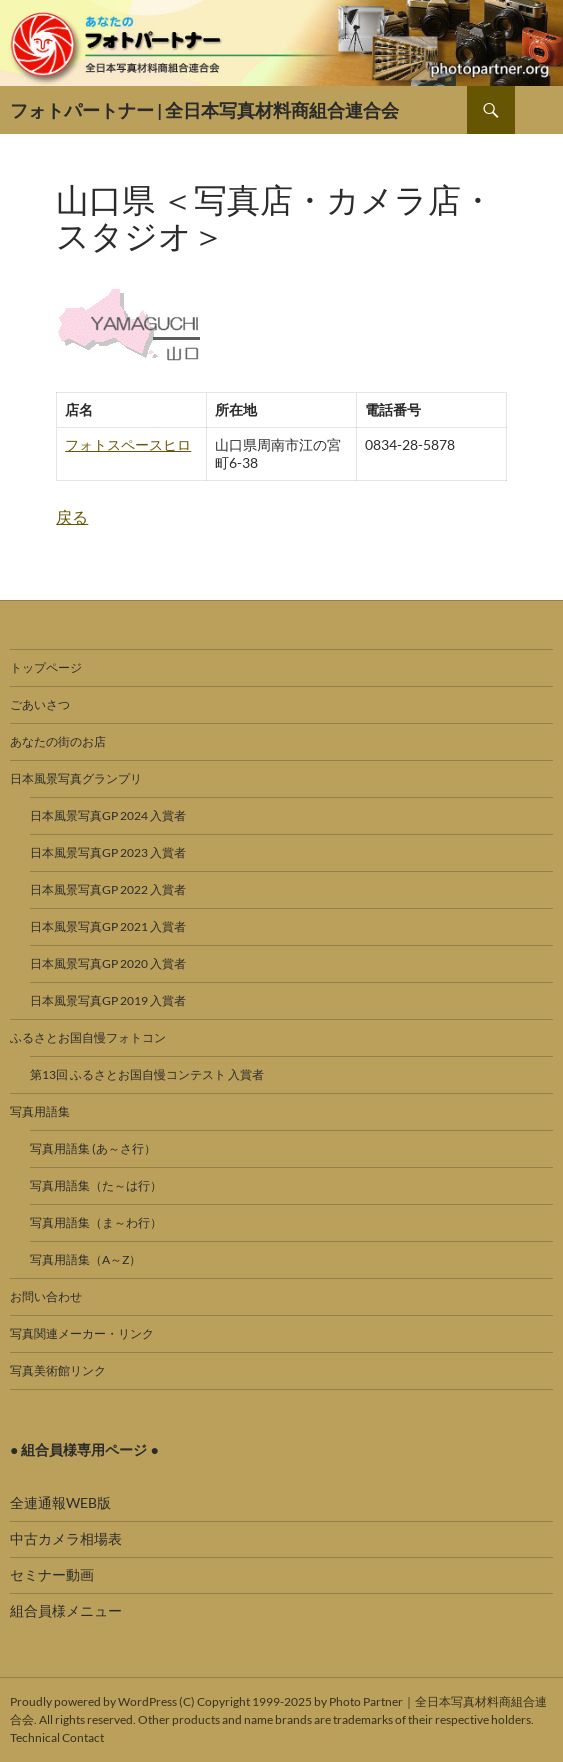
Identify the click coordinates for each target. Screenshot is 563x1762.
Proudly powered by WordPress (93, 1701)
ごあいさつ (40, 704)
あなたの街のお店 (58, 741)
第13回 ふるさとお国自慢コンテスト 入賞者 (147, 1074)
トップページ (46, 667)
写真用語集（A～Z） (85, 1259)
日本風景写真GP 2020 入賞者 (108, 963)
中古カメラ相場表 (66, 1538)
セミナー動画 (52, 1574)
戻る (72, 516)
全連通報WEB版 (60, 1502)
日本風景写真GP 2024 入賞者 (108, 815)
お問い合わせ (46, 1296)
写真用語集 (40, 1111)
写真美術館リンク (58, 1370)
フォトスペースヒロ (128, 444)
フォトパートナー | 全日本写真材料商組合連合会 (204, 110)
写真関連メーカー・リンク (82, 1333)
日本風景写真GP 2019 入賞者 (108, 1000)
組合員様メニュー (66, 1610)
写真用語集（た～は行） (96, 1185)
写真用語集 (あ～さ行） (93, 1148)
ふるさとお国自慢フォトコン (88, 1037)
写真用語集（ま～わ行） (96, 1222)
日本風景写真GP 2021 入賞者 (108, 926)
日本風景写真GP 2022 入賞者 (108, 889)
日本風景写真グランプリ (76, 778)
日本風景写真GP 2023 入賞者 (108, 852)
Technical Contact (57, 1737)
